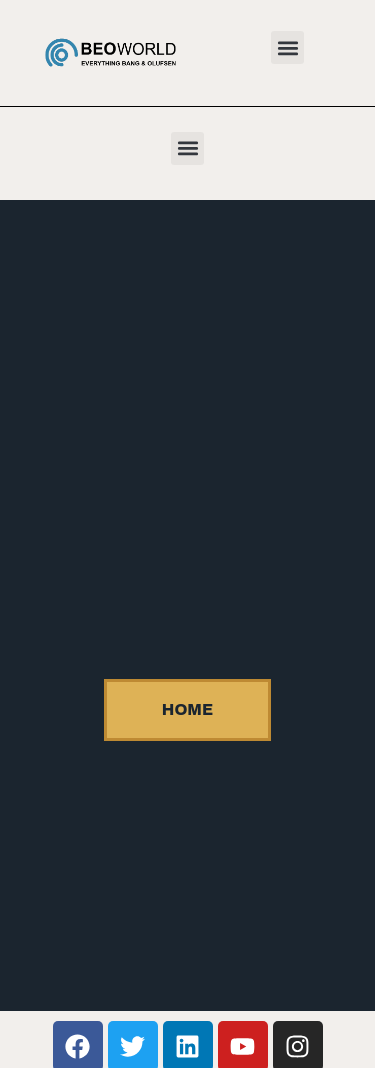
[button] (287, 47)
